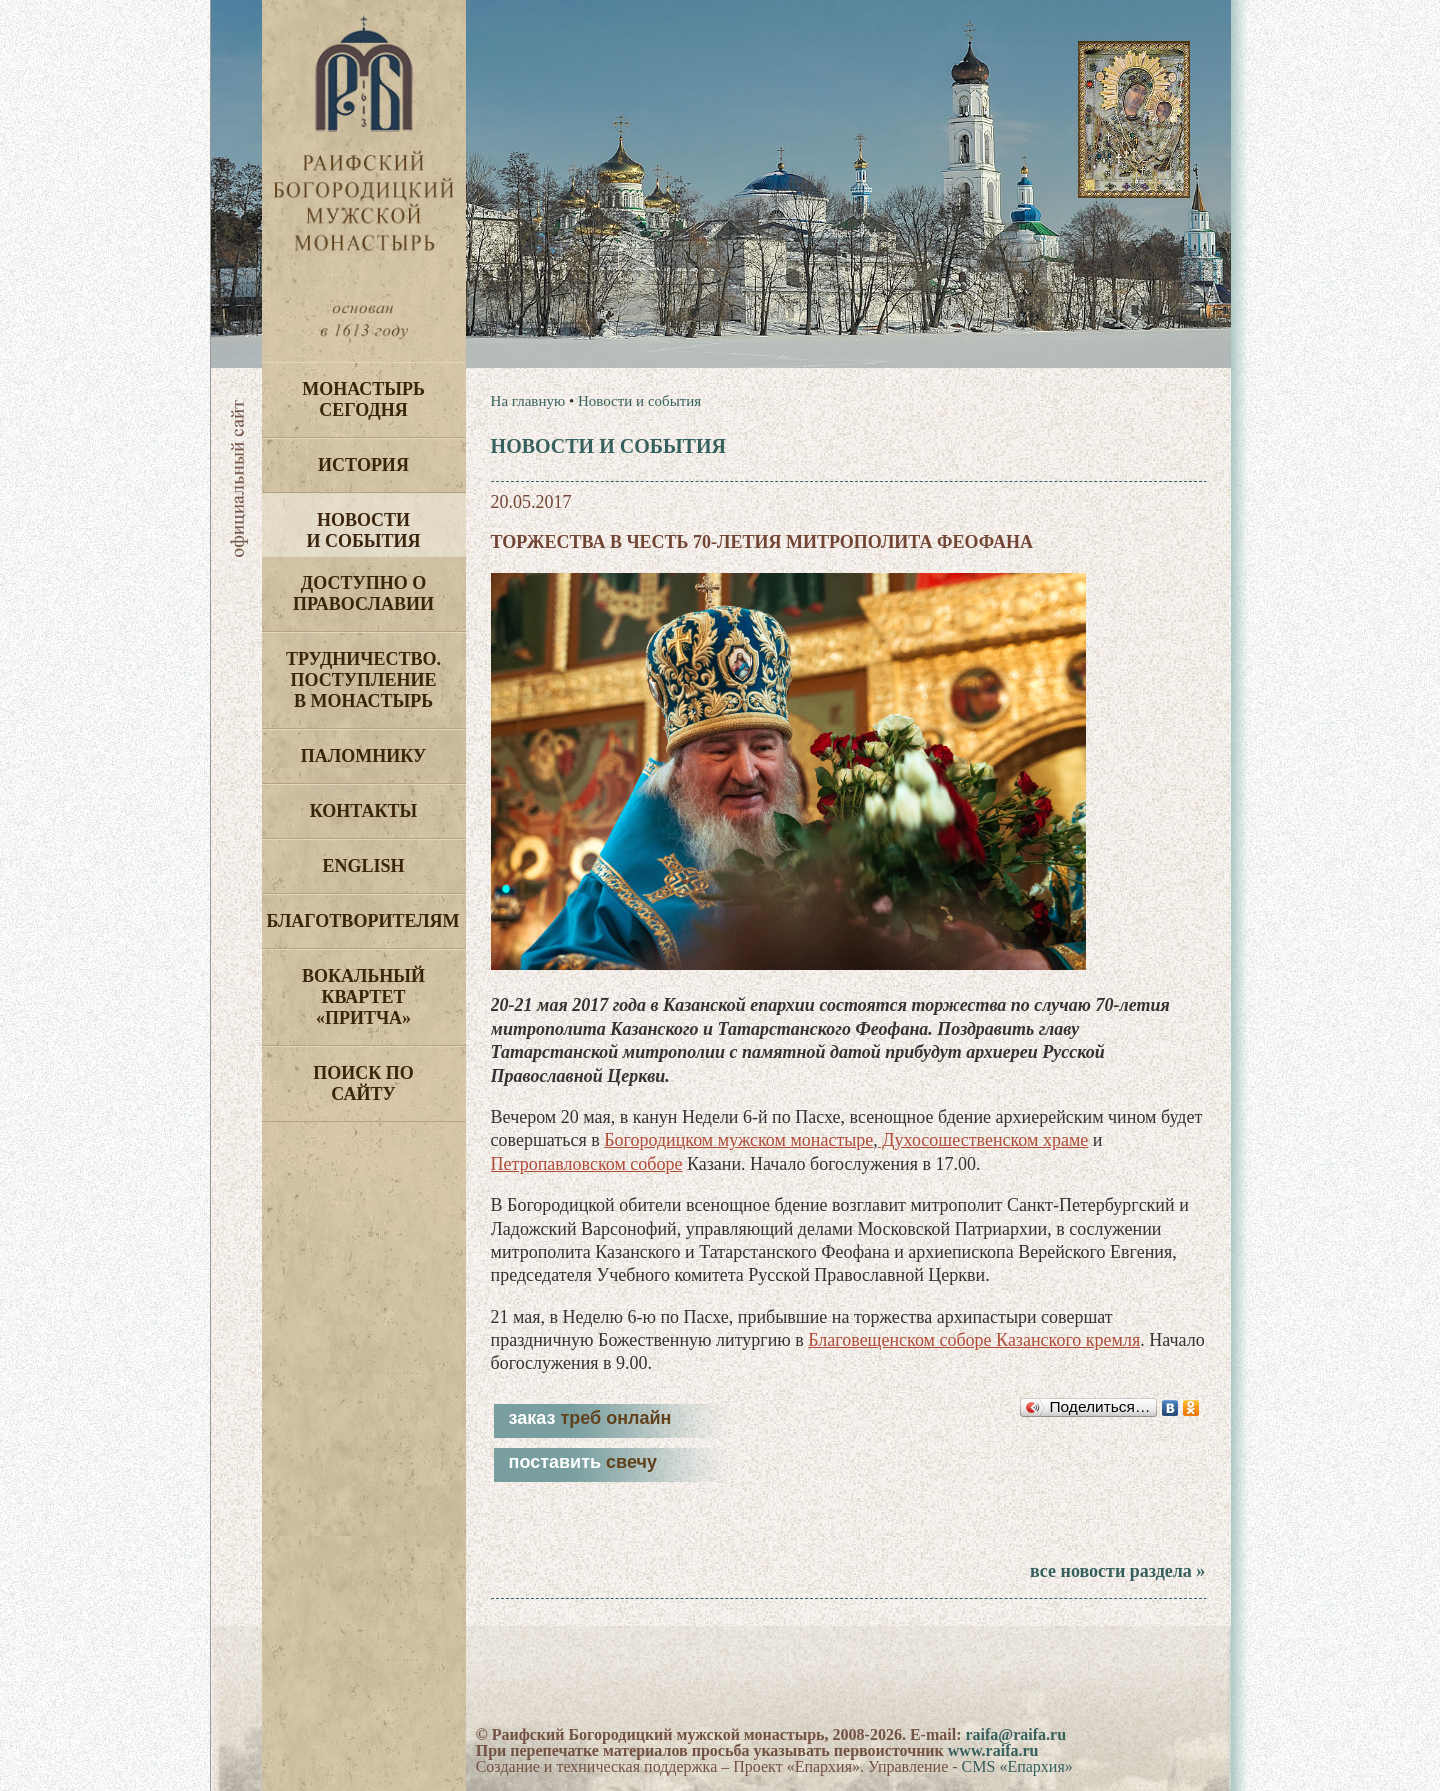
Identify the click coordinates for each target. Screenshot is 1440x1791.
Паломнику (363, 756)
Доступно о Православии (363, 593)
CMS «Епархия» (1017, 1766)
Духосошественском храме (983, 1140)
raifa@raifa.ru (1015, 1734)
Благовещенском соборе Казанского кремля (974, 1340)
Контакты (363, 811)
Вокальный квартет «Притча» (363, 997)
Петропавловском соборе (587, 1164)
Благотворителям (363, 921)
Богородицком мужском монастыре (738, 1140)
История (363, 465)
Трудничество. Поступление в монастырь (363, 680)
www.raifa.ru (993, 1750)
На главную (528, 401)
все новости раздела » (1117, 1571)
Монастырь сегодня (363, 399)
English (363, 866)
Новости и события (363, 530)
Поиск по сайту (363, 1083)
